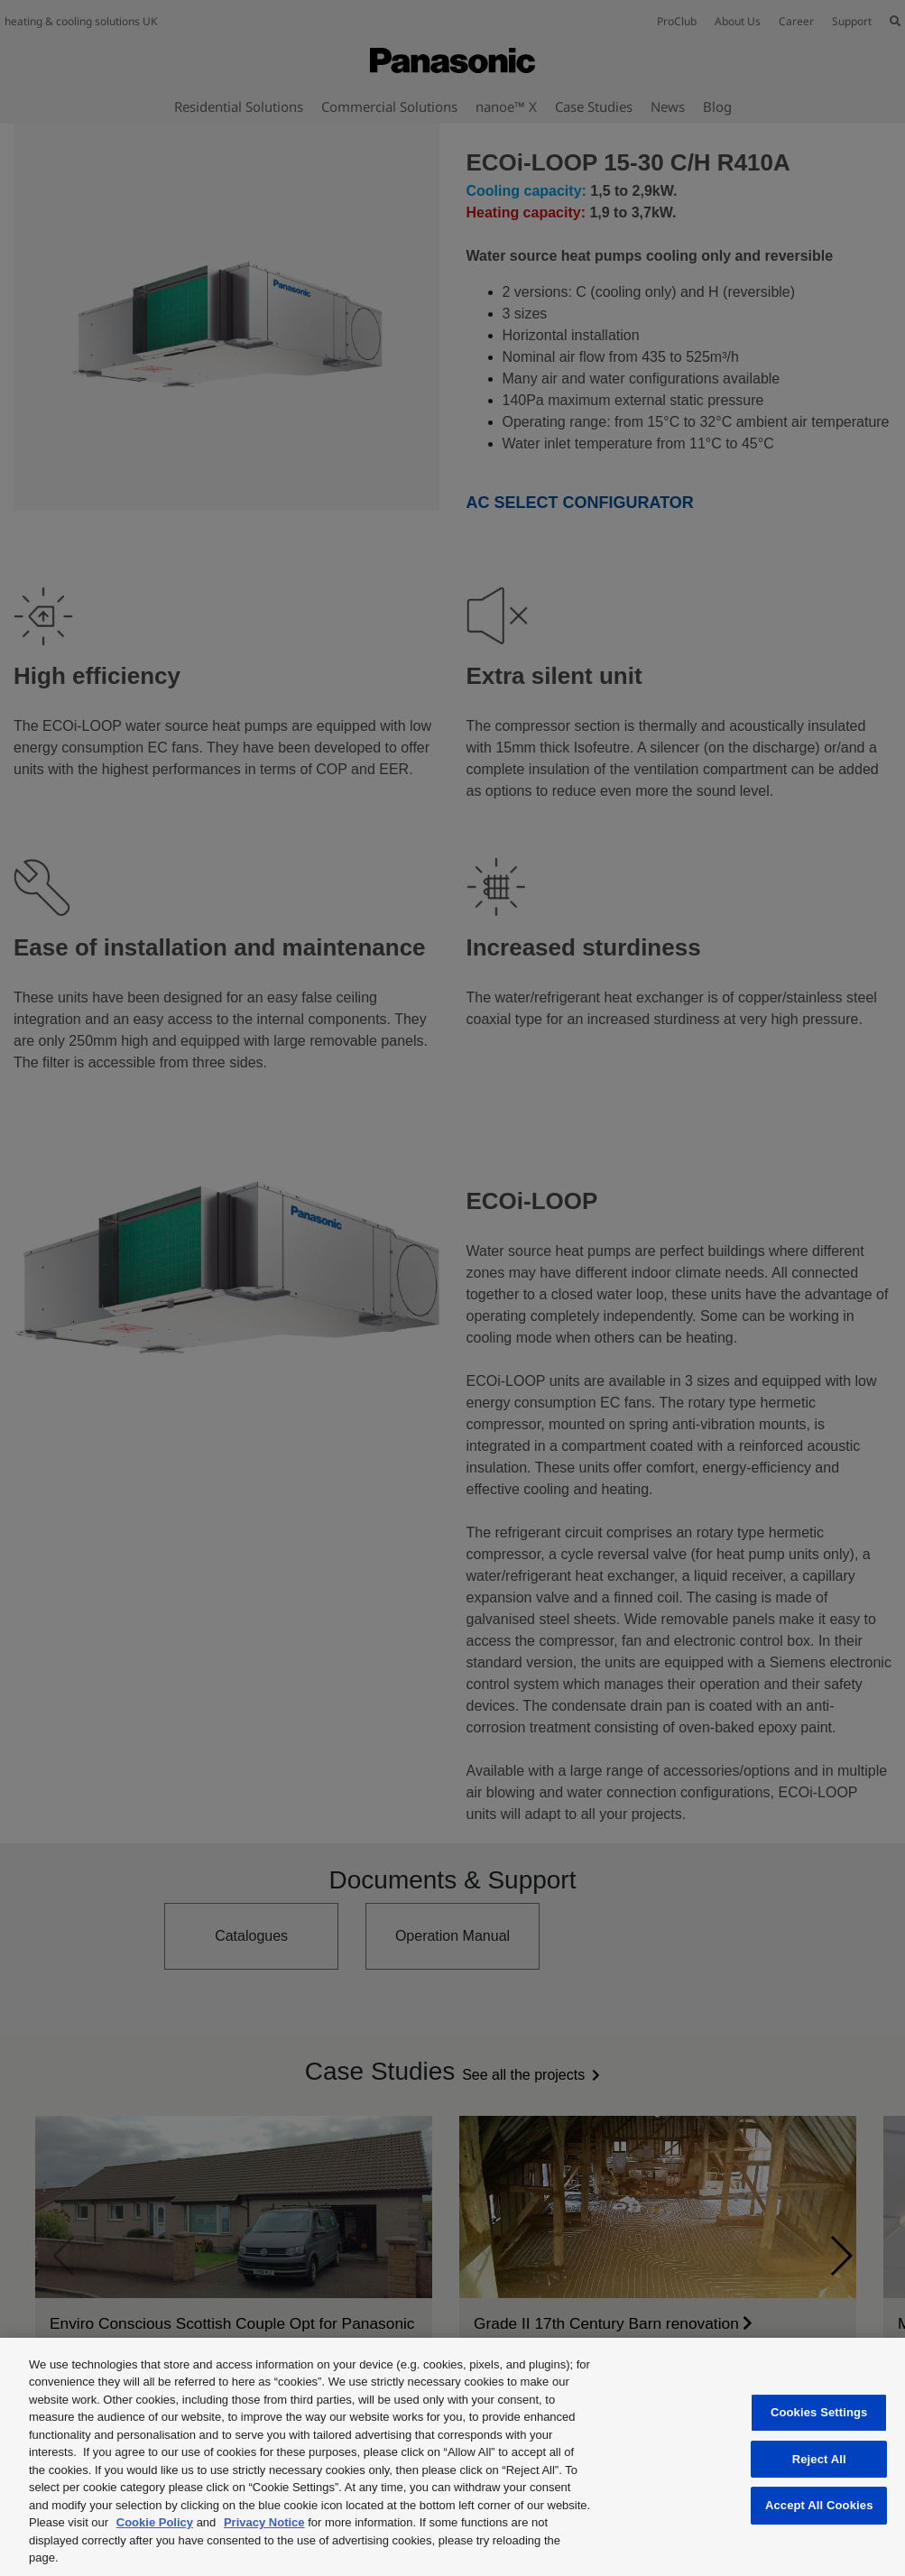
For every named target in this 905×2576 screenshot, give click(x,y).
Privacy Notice (264, 2522)
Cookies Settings (819, 2412)
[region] (452, 2457)
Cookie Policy (154, 2522)
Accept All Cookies (819, 2505)
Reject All (819, 2459)
